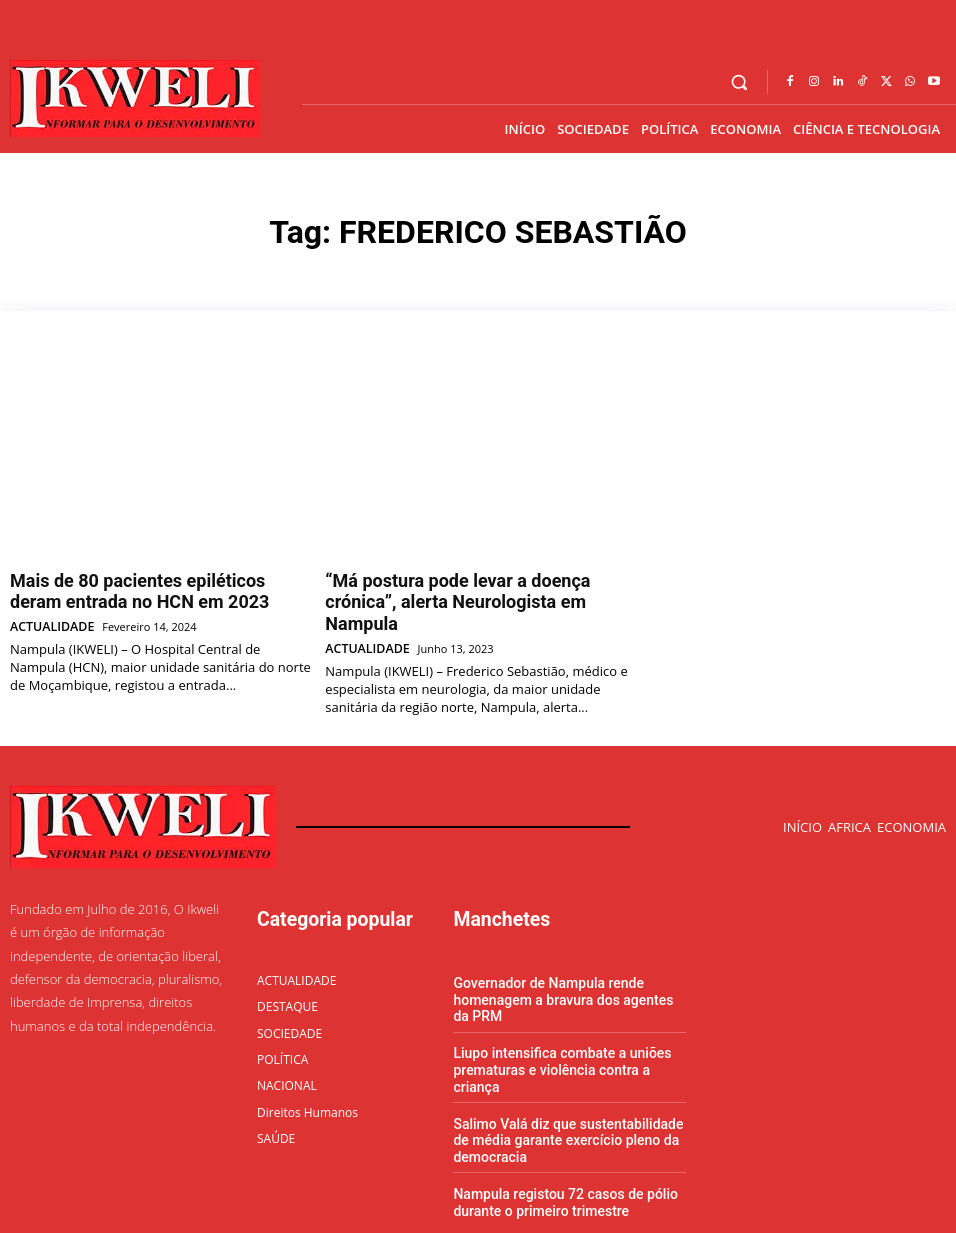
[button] (739, 82)
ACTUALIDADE (47, 616)
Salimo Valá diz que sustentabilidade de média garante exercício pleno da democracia (568, 1082)
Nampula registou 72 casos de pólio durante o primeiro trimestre (557, 1141)
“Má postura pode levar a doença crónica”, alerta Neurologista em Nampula (477, 586)
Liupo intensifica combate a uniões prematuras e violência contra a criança (567, 1023)
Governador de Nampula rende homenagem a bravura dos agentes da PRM (564, 964)
